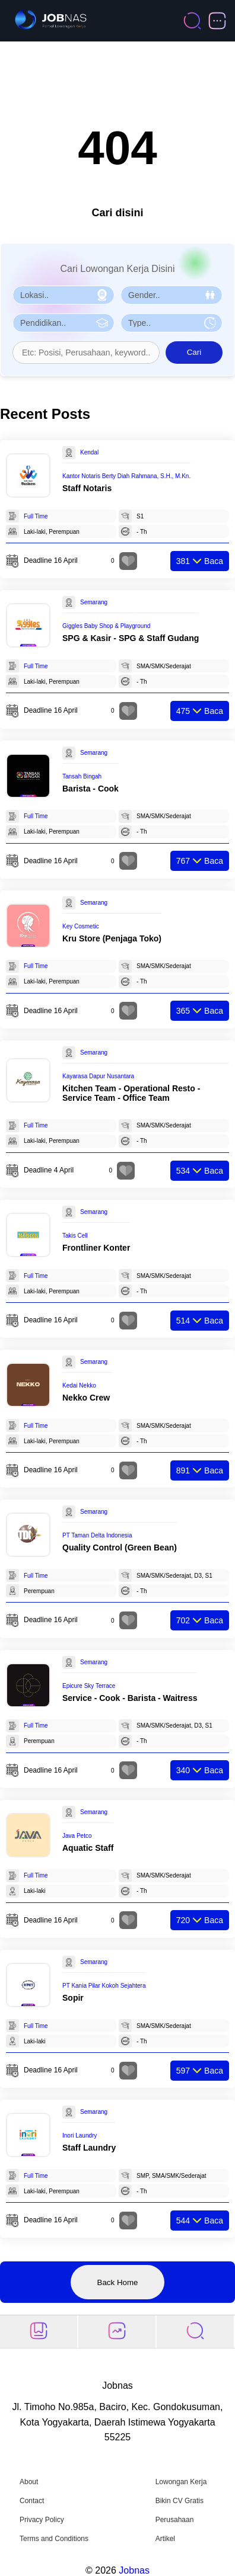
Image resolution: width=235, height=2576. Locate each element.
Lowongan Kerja (181, 2482)
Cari (194, 352)
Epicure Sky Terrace (88, 1686)
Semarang (93, 602)
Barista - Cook (90, 788)
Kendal (89, 452)
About (29, 2482)
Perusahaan (174, 2520)
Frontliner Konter (96, 1247)
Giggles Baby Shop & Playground (106, 626)
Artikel (165, 2539)
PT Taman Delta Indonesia (97, 1535)
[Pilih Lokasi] (63, 295)
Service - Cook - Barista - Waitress (129, 1698)
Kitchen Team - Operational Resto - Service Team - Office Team (131, 1093)
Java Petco (76, 1835)
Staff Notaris (87, 488)
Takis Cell (75, 1235)
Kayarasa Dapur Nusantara (98, 1076)
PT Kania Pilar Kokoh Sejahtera (103, 1985)
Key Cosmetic (80, 926)
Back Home (117, 2282)
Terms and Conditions (54, 2539)
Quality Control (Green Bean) (119, 1547)
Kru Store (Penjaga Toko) (111, 938)
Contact (32, 2501)
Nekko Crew (86, 1397)
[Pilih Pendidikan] (63, 322)
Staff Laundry (89, 2147)
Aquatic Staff (87, 1848)
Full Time (36, 516)
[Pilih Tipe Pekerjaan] (171, 322)
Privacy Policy (42, 2520)
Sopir (73, 1998)
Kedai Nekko (79, 1385)
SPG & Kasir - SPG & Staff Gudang (130, 638)
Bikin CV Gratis (179, 2501)
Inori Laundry (79, 2135)
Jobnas (134, 2570)
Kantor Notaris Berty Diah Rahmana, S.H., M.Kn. (126, 476)
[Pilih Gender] (171, 295)
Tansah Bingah (81, 776)
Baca (199, 561)
